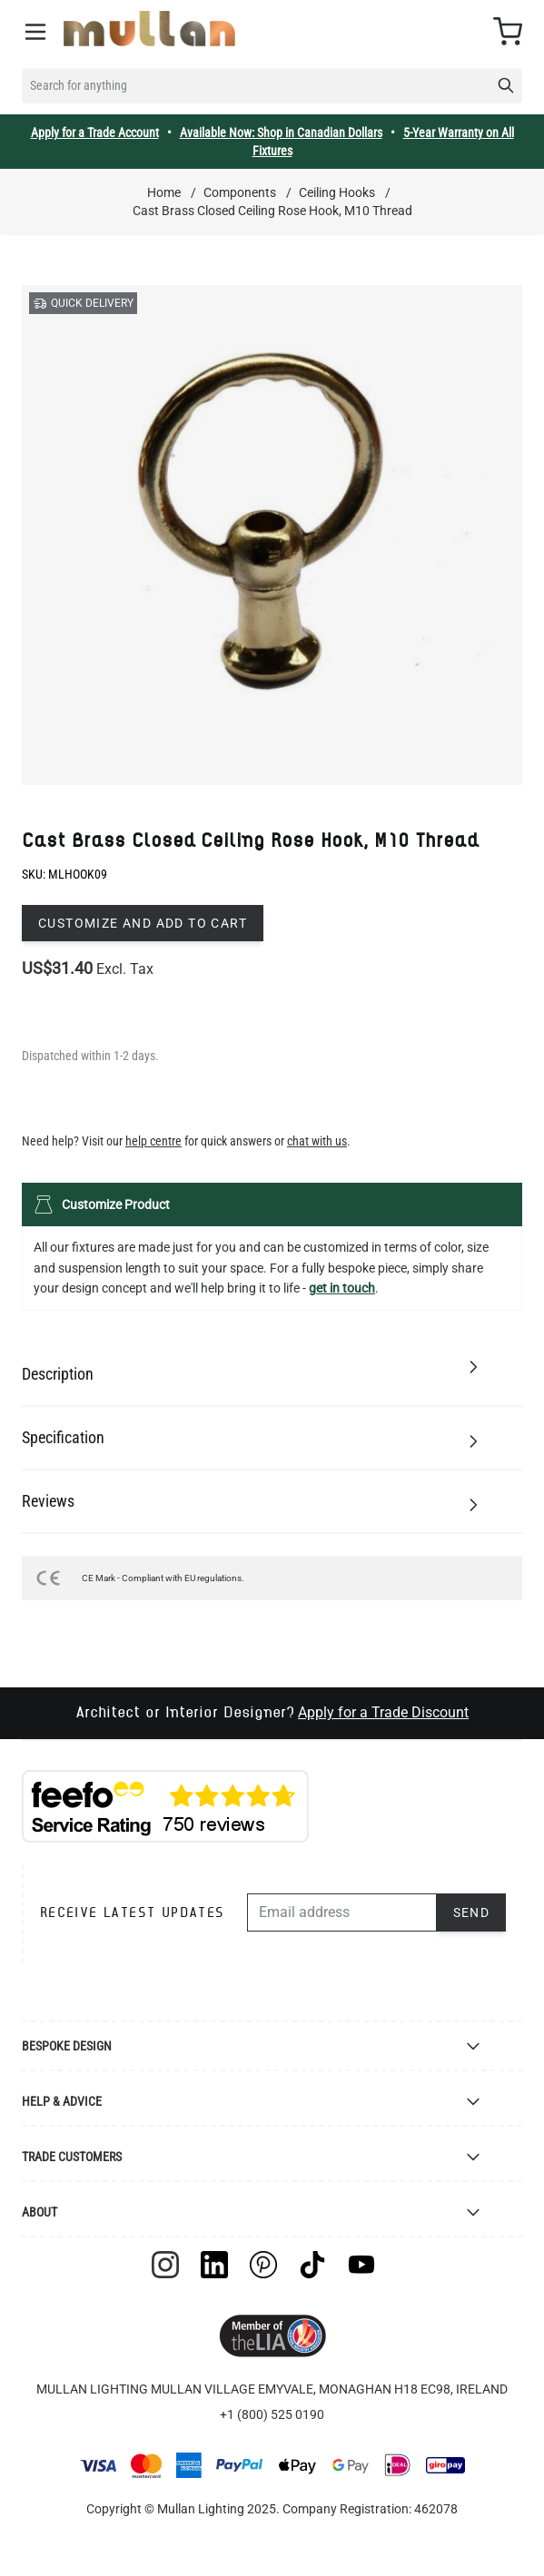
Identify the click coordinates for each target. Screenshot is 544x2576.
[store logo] (149, 28)
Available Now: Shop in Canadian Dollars (281, 132)
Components (239, 192)
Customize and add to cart (142, 923)
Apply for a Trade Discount (383, 1712)
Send (471, 1912)
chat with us (317, 1141)
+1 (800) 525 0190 (272, 2414)
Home (164, 192)
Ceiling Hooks (337, 192)
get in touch (342, 1288)
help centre (153, 1141)
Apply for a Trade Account (95, 132)
